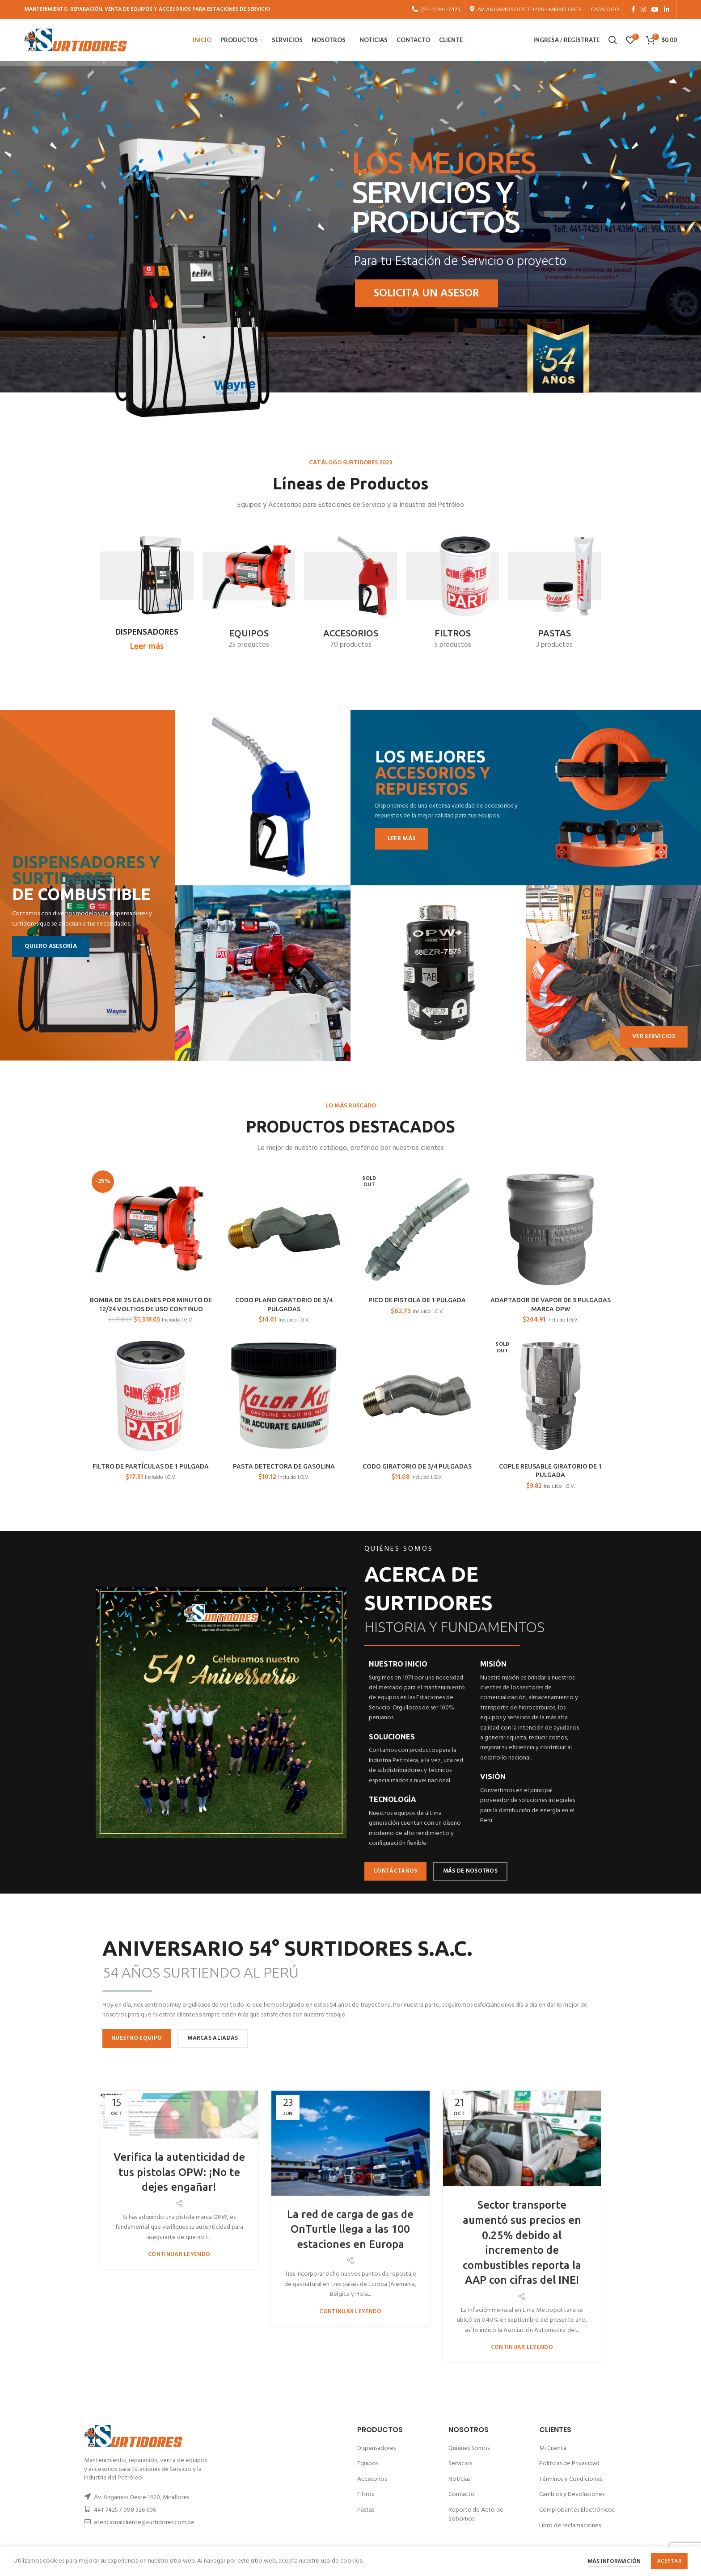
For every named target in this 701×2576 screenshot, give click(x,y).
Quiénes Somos (469, 2448)
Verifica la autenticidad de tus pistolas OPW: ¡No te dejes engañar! (179, 2172)
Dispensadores (376, 2448)
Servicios (460, 2463)
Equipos (367, 2463)
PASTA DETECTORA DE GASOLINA (284, 1466)
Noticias (459, 2479)
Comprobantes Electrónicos (576, 2510)
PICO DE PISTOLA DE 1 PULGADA (417, 1300)
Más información (614, 2561)
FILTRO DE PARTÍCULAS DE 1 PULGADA (151, 1466)
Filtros (365, 2494)
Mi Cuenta (552, 2448)
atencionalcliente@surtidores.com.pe (144, 2522)
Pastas (365, 2510)
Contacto (461, 2494)
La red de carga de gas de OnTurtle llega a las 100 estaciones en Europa (350, 2229)
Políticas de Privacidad (569, 2463)
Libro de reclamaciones (570, 2526)
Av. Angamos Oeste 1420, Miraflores (141, 2497)
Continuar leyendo (179, 2254)
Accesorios (372, 2479)
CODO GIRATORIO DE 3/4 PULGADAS (417, 1466)
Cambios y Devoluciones (571, 2494)
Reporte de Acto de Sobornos (475, 2514)
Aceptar (669, 2561)
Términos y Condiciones (570, 2479)
